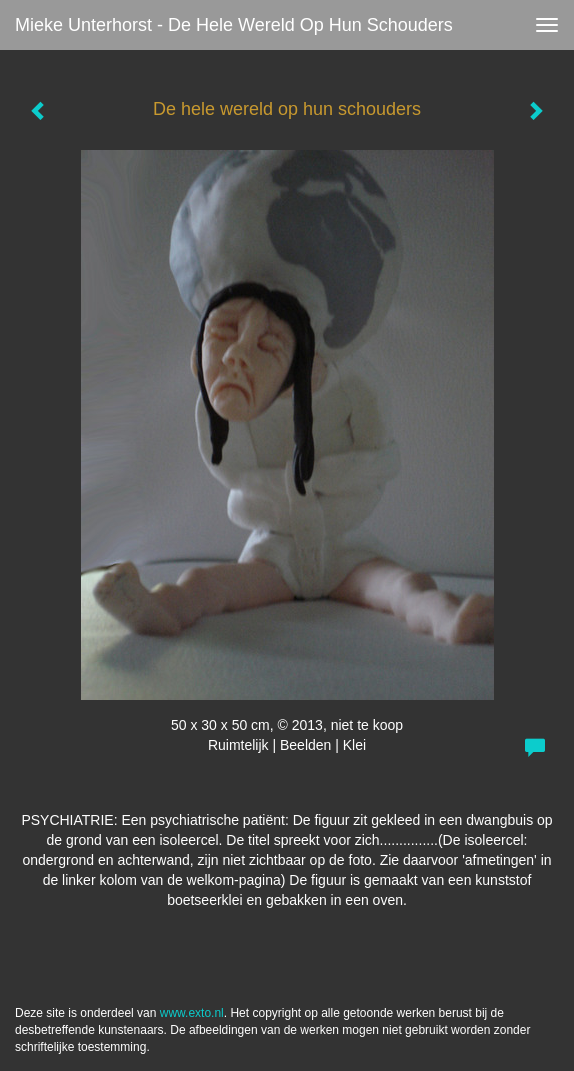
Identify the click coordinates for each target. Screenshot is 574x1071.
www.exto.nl (192, 1013)
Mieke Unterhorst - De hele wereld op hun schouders (234, 25)
